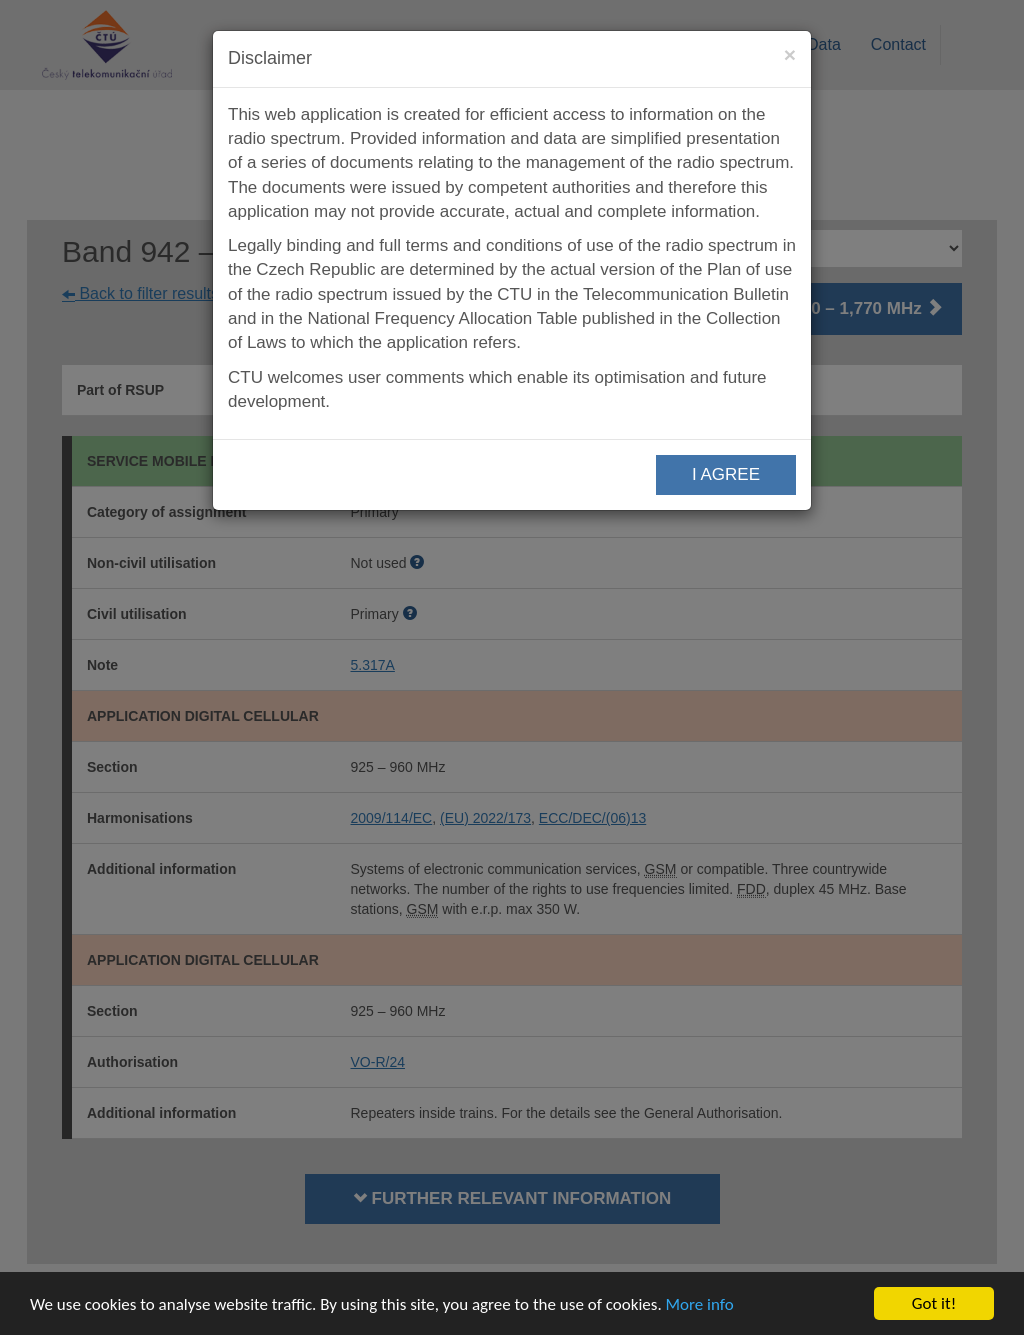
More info (700, 1304)
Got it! (934, 1303)
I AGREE (726, 474)
